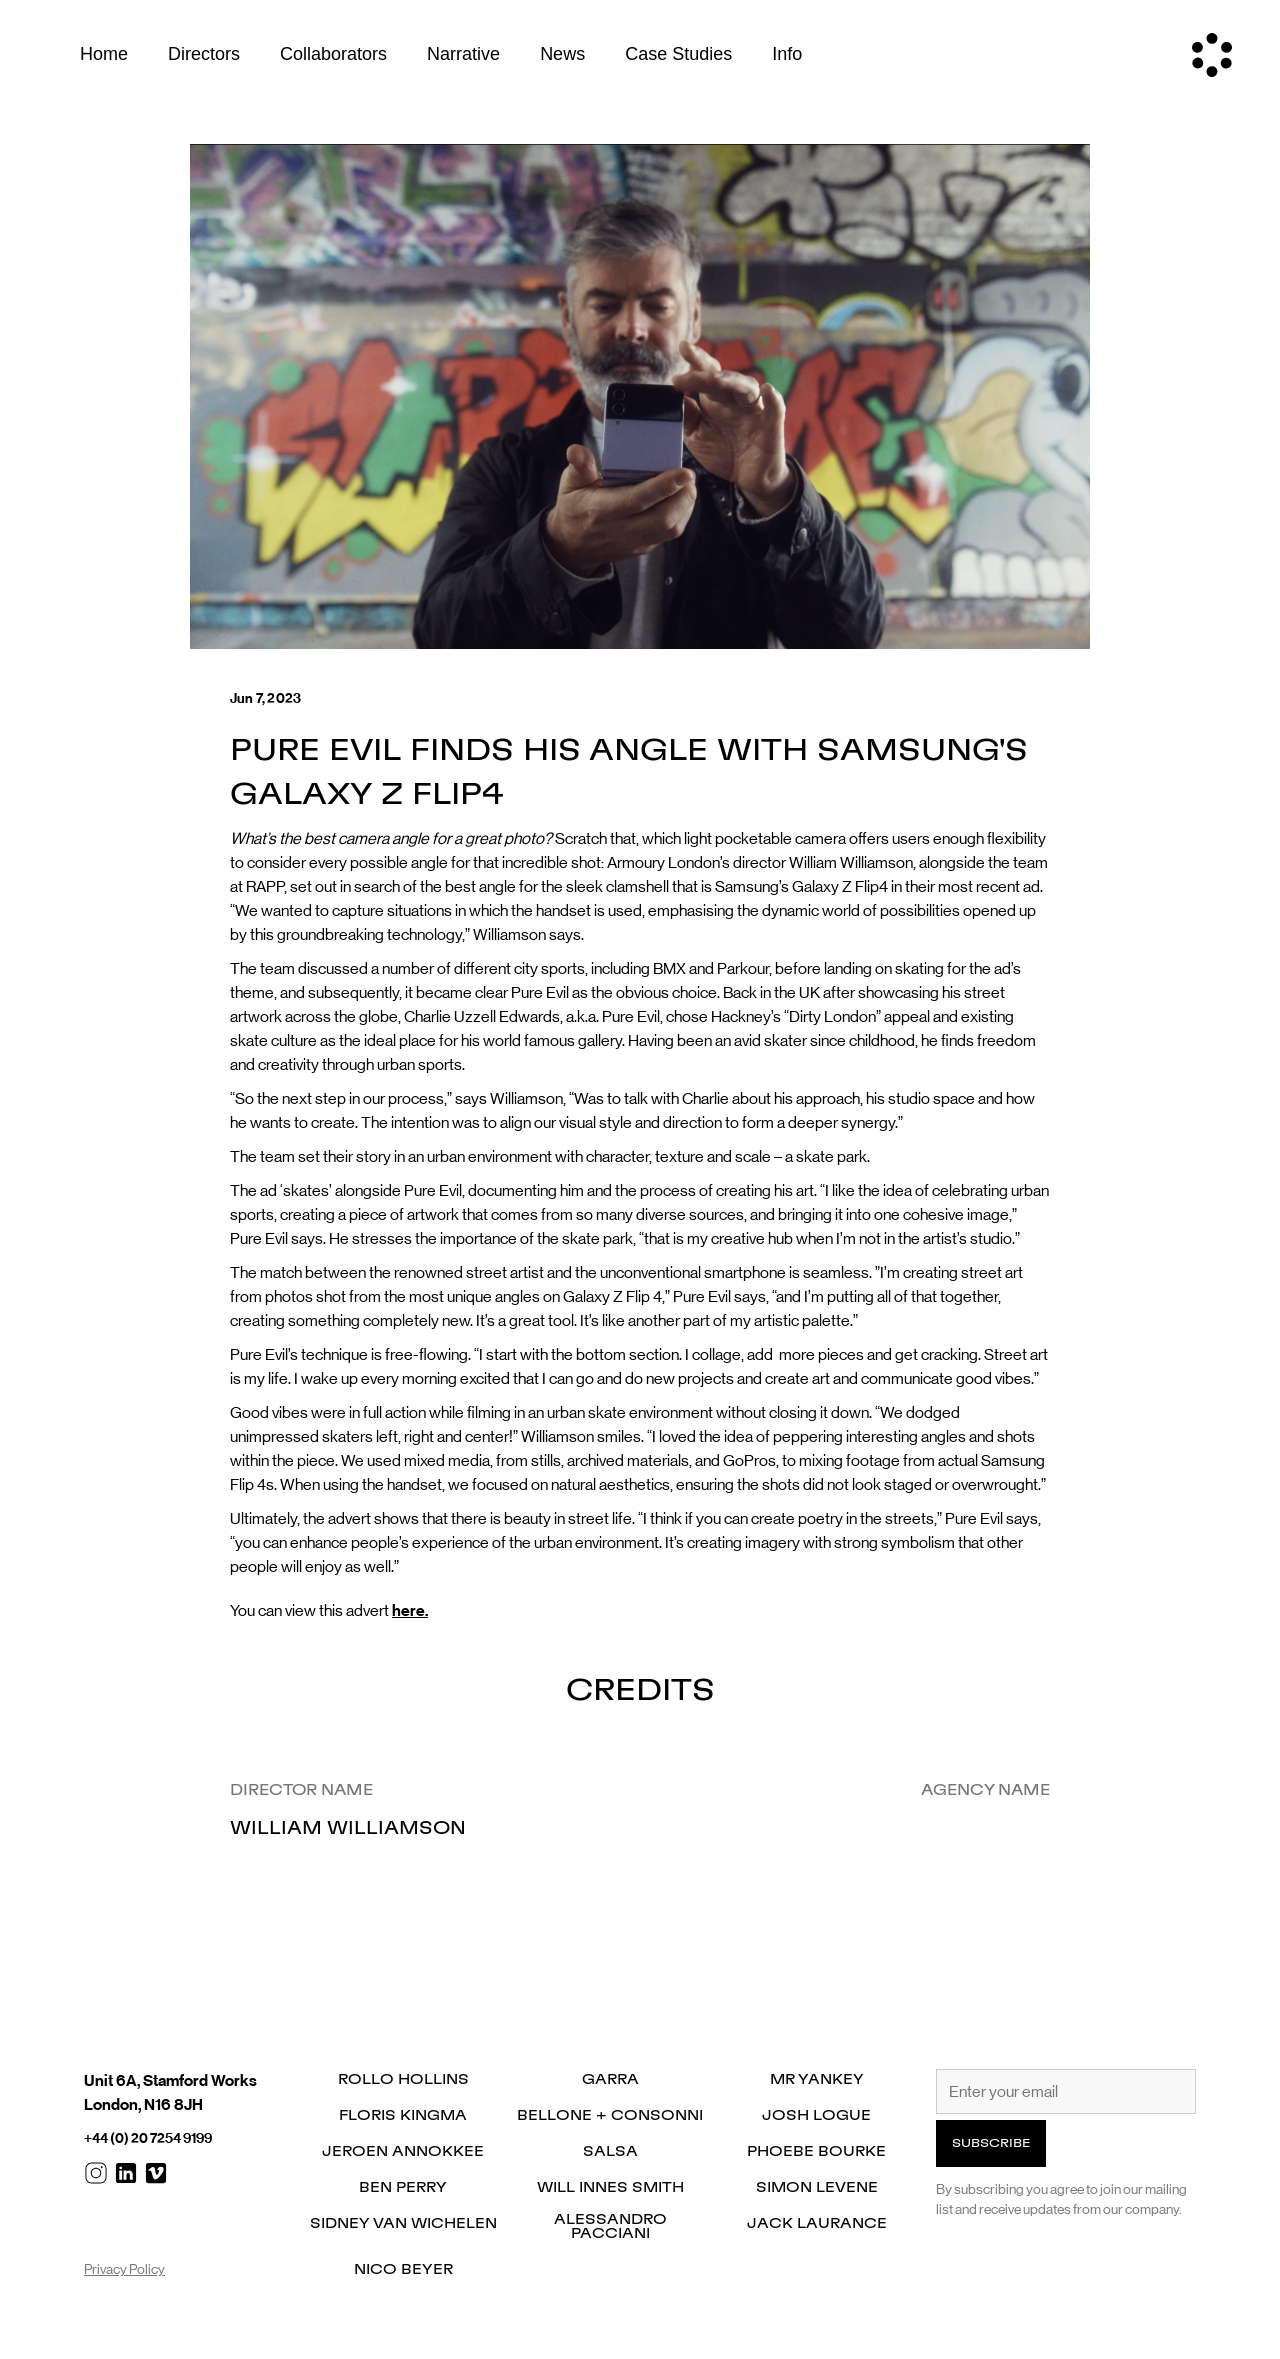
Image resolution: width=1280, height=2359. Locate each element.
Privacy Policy (124, 2269)
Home (104, 54)
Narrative (463, 54)
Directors (204, 54)
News (562, 54)
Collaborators (333, 54)
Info (787, 54)
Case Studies (678, 54)
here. (410, 1610)
